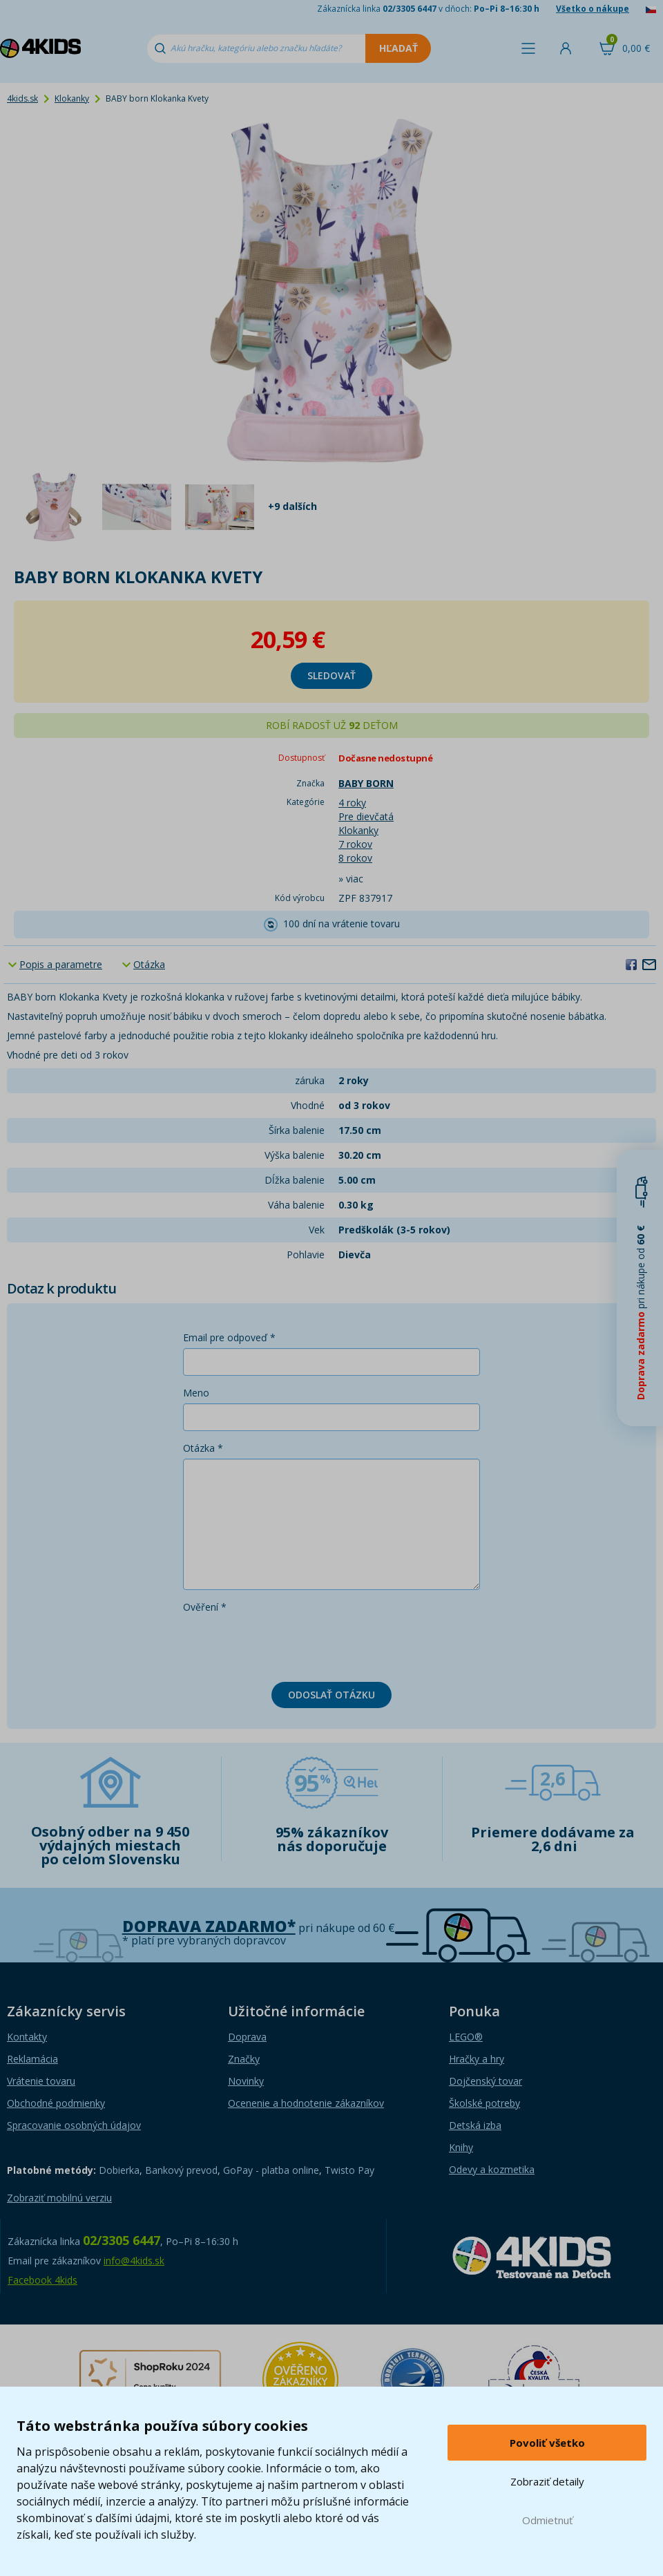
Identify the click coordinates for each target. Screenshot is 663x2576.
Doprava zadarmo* (209, 1926)
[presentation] (288, 1644)
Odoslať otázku (331, 1694)
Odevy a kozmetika (492, 2169)
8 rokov (355, 857)
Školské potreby (484, 2103)
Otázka (149, 964)
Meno (196, 1392)
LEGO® (466, 2036)
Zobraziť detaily (547, 2481)
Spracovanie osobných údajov (74, 2125)
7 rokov (355, 844)
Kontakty (27, 2036)
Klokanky (72, 98)
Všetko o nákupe (592, 9)
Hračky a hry (476, 2058)
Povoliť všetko (547, 2443)
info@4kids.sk (134, 2260)
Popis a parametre (60, 964)
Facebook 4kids (42, 2279)
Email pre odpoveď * (229, 1337)
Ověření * (205, 1606)
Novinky (246, 2080)
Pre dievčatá (366, 816)
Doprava (247, 2036)
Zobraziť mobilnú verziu (59, 2197)
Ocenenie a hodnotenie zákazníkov (306, 2103)
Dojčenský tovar (485, 2080)
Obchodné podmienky (56, 2103)
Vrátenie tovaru (41, 2080)
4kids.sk (22, 98)
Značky (244, 2058)
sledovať (331, 675)
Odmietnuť (547, 2520)
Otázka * (203, 1448)
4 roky (352, 802)
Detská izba (475, 2125)
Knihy (461, 2147)
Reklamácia (32, 2058)
